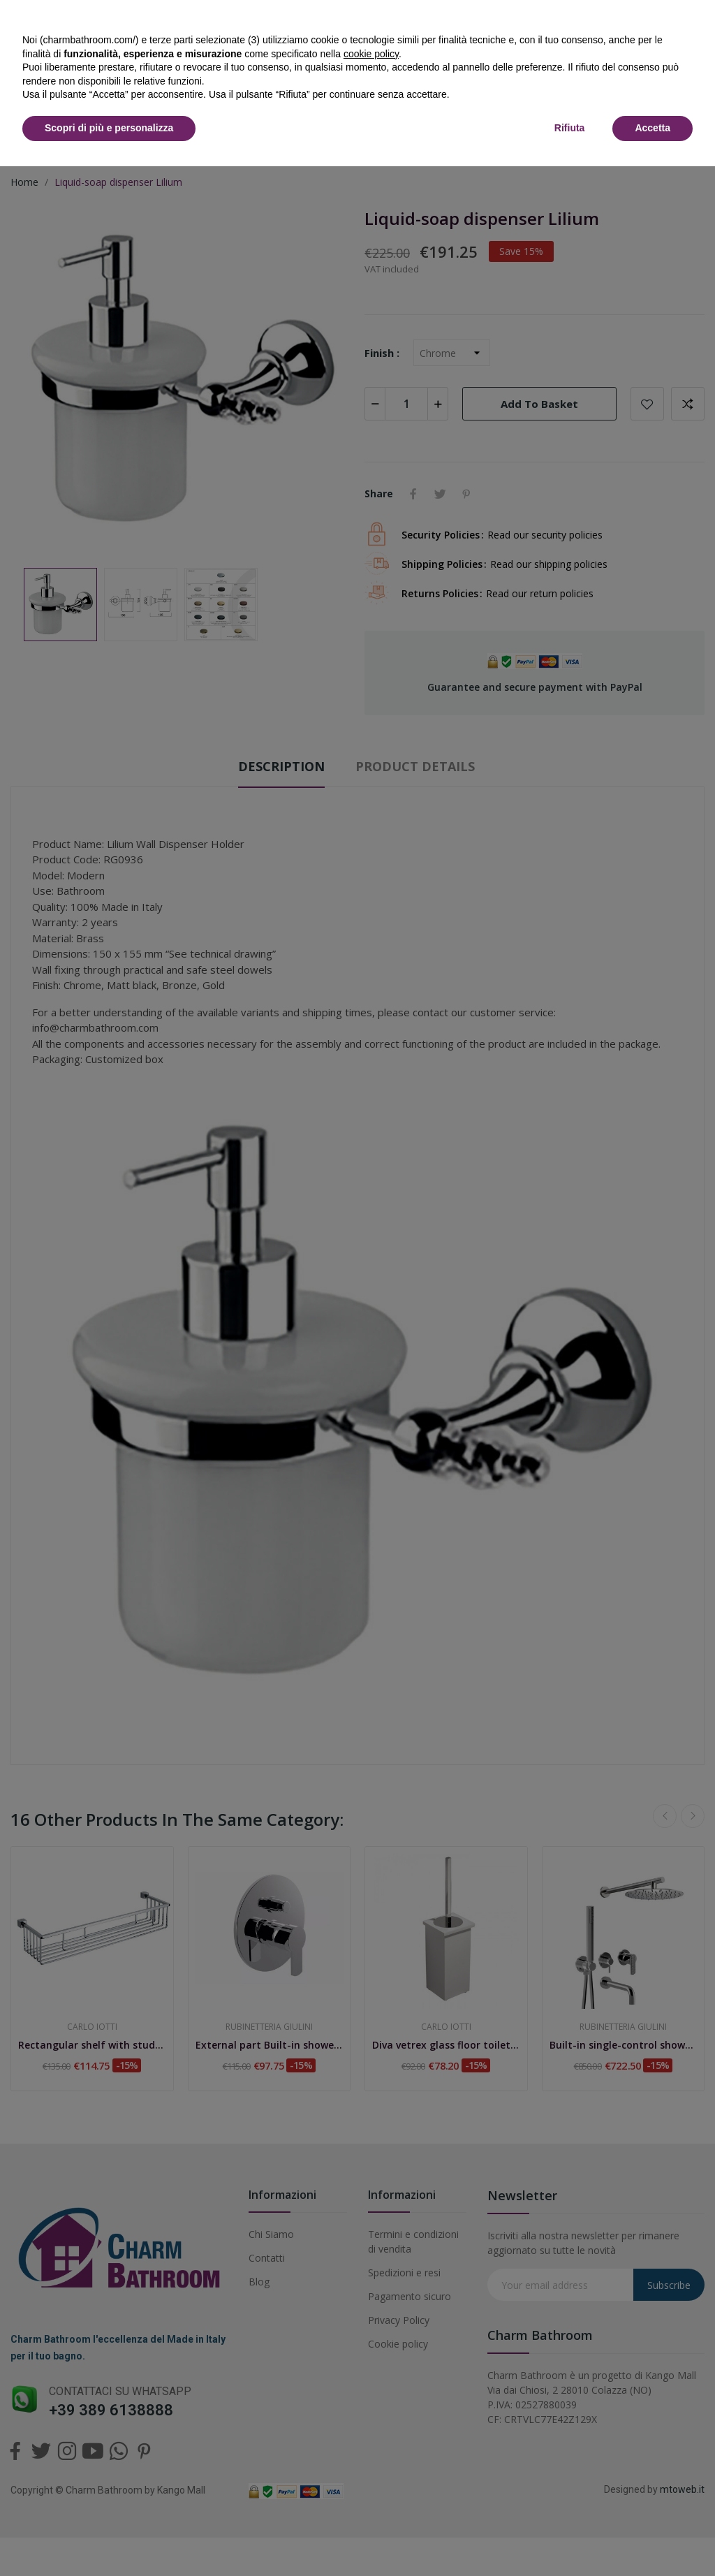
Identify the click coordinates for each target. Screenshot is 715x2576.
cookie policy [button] (371, 53)
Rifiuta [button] (569, 127)
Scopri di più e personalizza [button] (109, 127)
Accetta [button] (652, 127)
